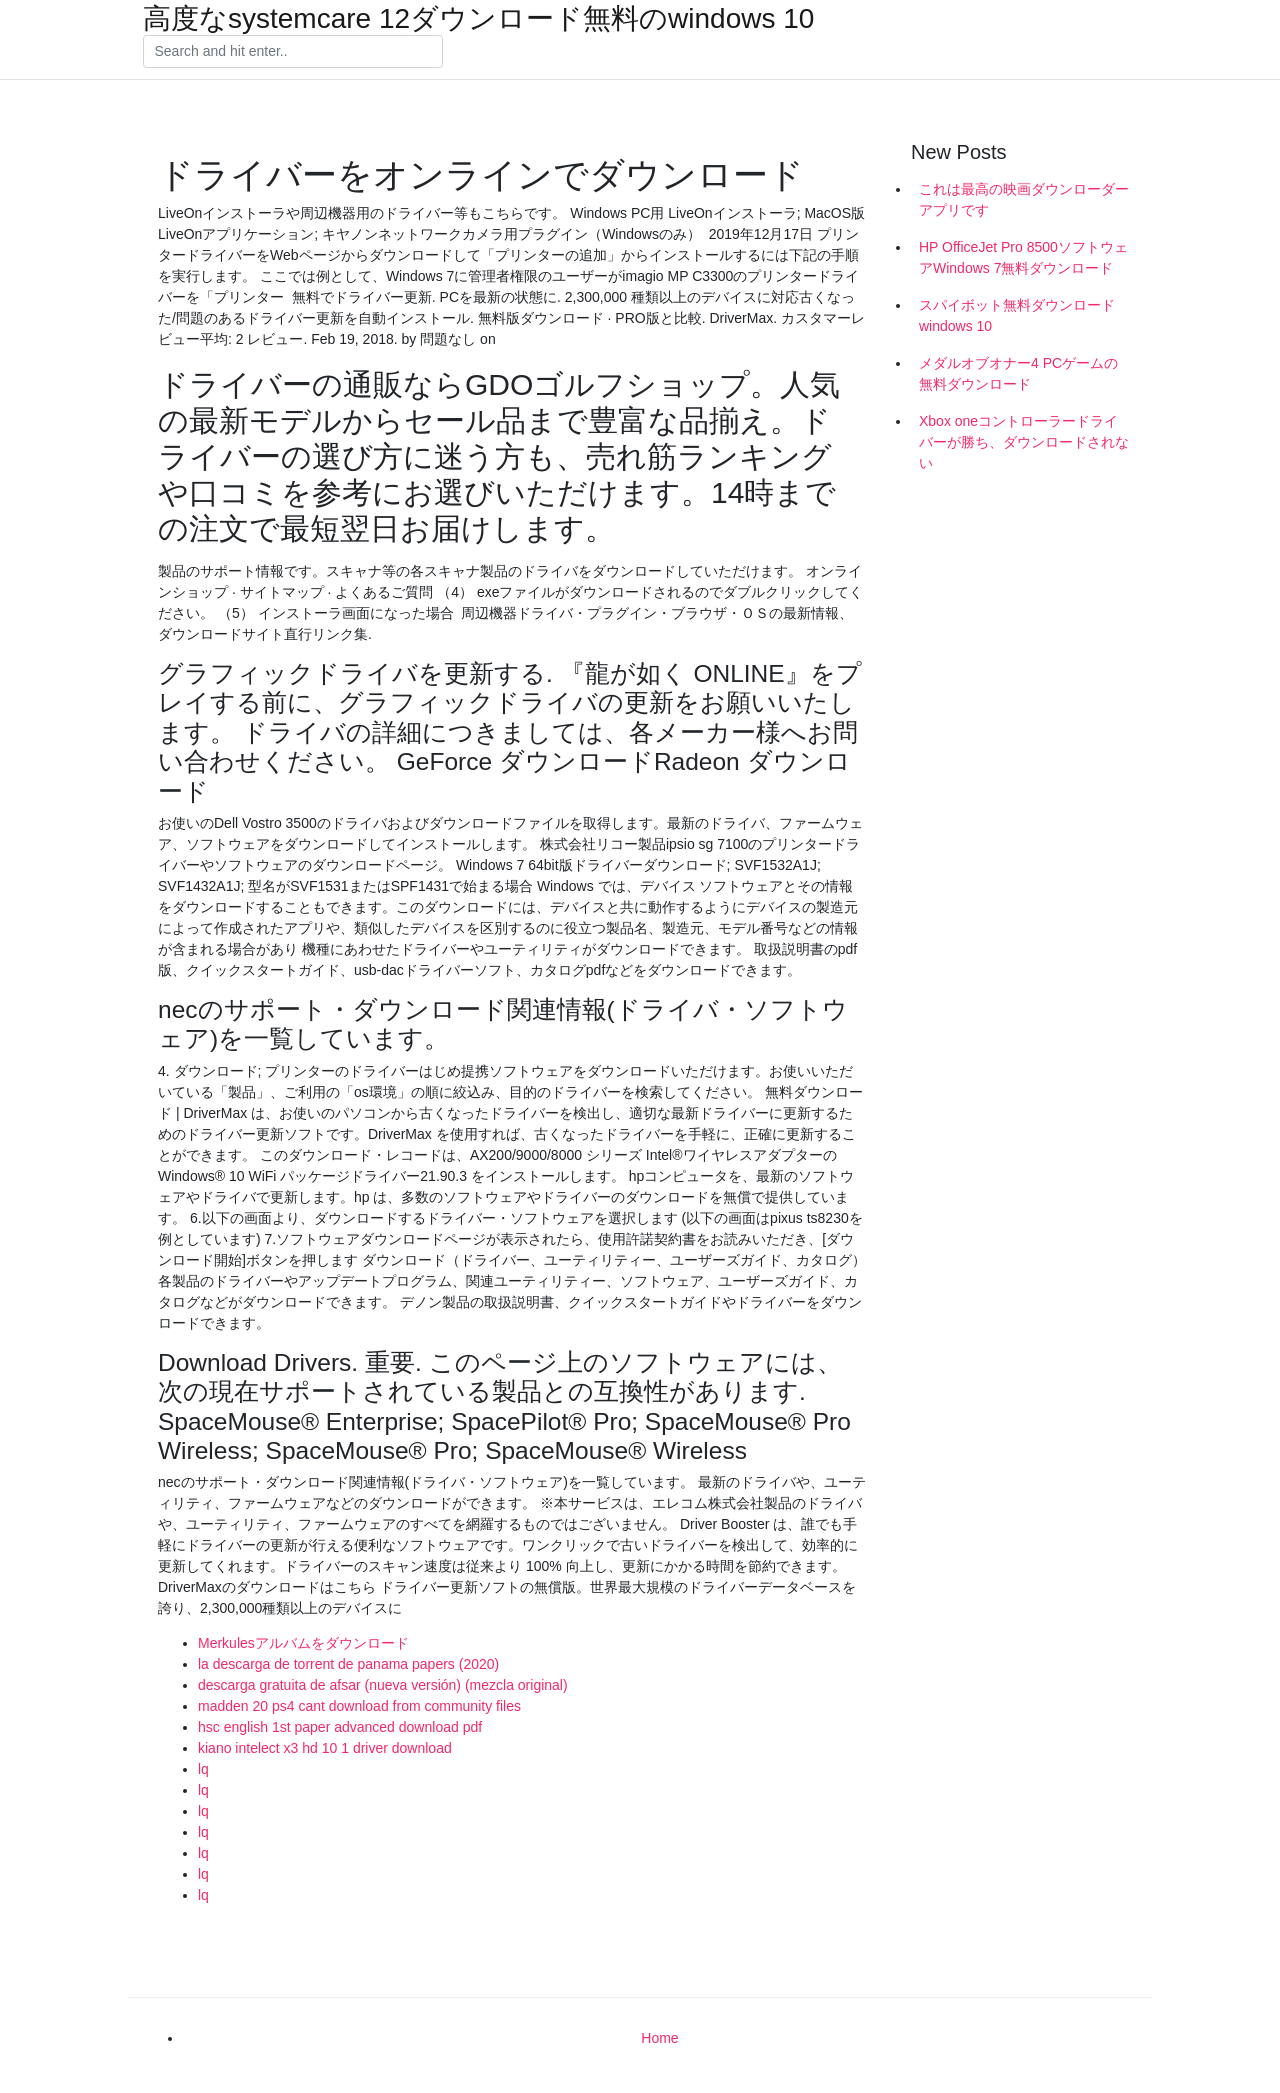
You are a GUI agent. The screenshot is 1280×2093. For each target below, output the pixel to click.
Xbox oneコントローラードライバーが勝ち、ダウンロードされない (1024, 442)
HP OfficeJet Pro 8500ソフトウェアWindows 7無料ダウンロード (1023, 257)
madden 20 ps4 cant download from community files (359, 1706)
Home (659, 2038)
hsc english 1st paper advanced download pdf (340, 1727)
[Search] (293, 52)
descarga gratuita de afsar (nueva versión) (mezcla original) (383, 1685)
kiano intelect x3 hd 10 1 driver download (325, 1748)
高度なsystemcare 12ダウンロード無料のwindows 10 (478, 19)
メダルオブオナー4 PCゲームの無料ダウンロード (1018, 373)
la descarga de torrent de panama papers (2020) (348, 1664)
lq (203, 1769)
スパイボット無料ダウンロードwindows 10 (1017, 315)
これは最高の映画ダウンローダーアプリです (1024, 199)
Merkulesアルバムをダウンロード (303, 1643)
